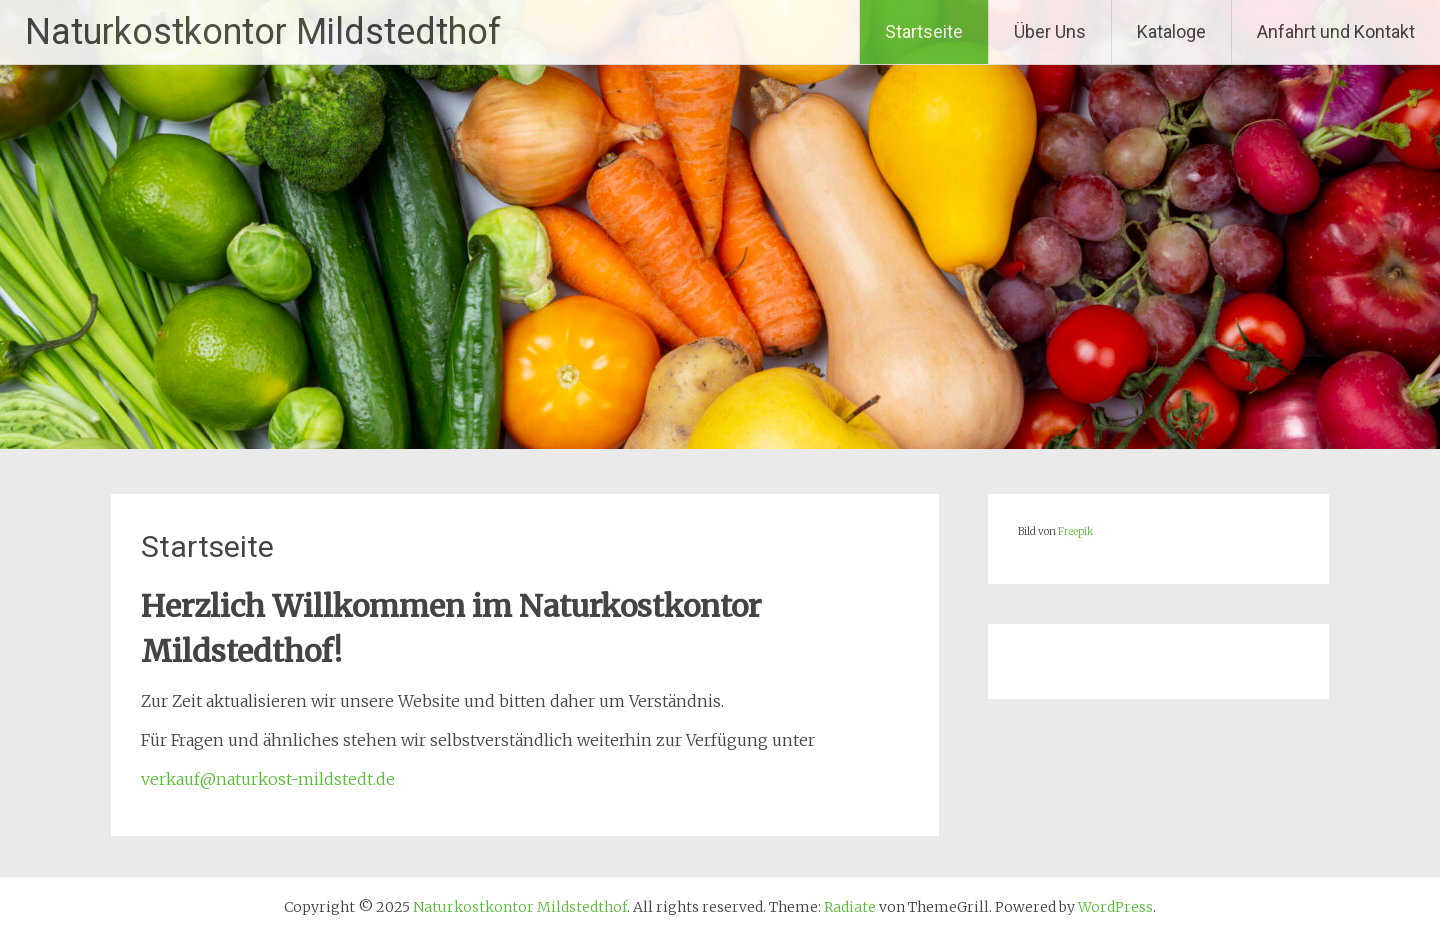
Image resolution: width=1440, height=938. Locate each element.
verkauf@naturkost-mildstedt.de (268, 779)
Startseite (924, 31)
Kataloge (1171, 31)
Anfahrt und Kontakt (1336, 31)
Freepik (1075, 531)
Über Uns (1050, 31)
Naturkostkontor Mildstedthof (263, 32)
